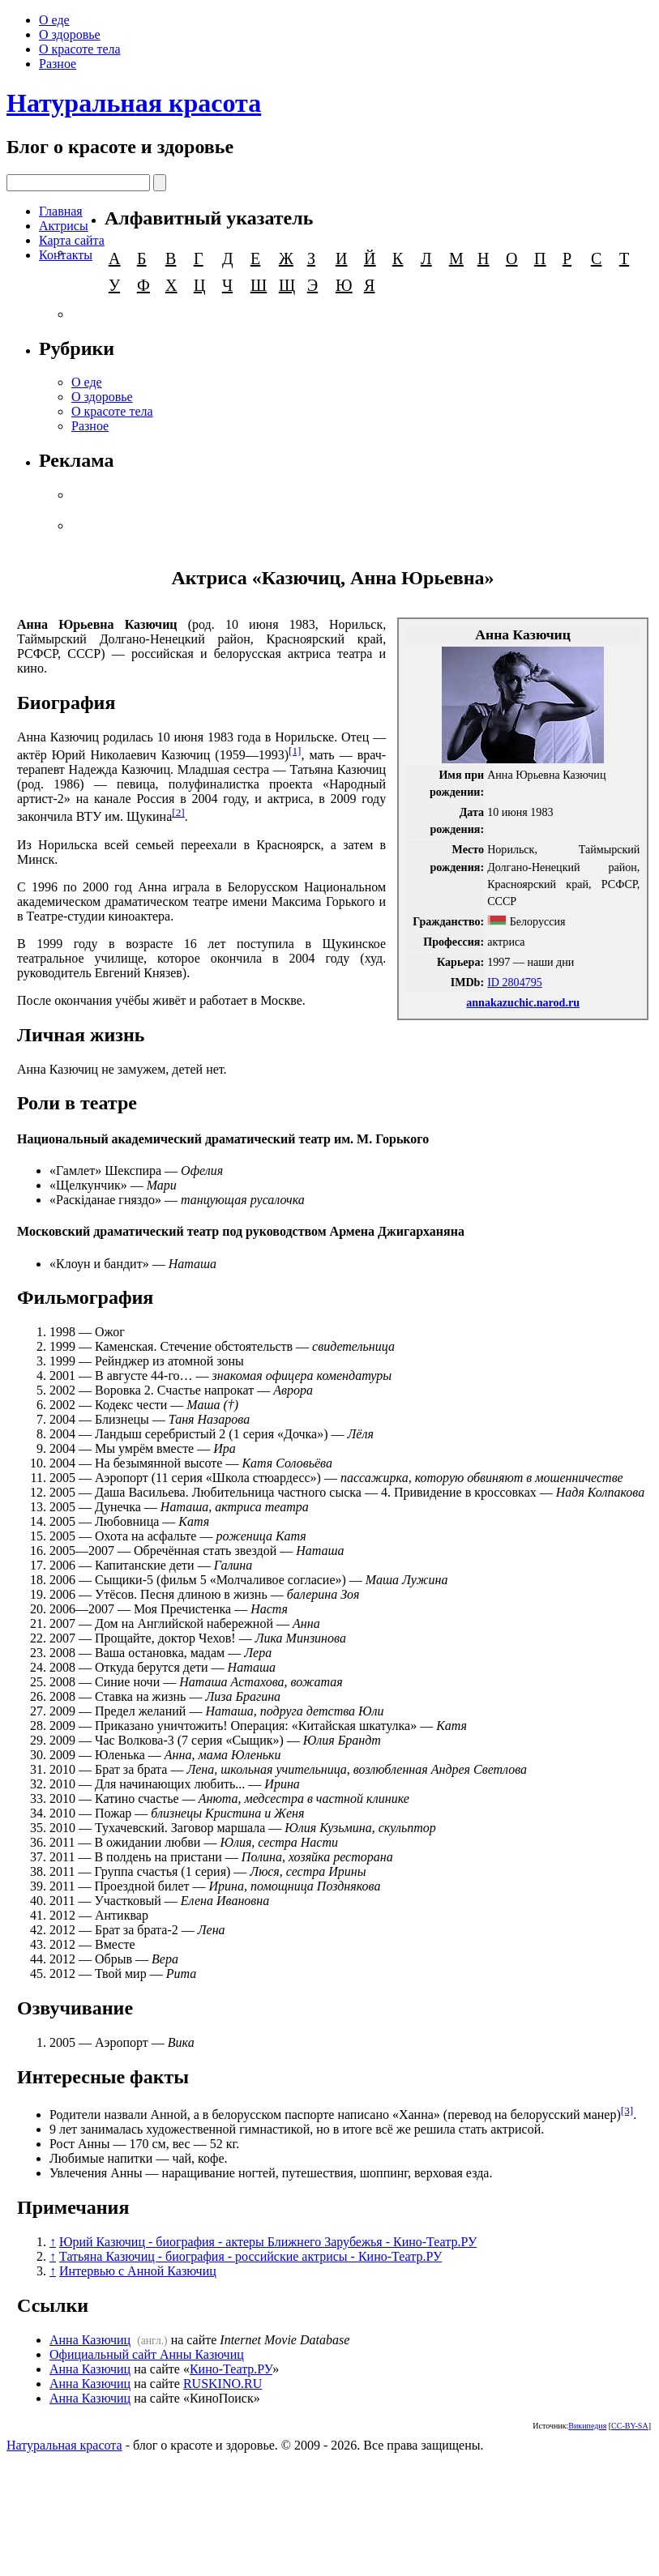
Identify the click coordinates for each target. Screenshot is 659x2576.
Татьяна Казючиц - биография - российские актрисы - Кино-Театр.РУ (250, 2256)
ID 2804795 (514, 982)
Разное (57, 63)
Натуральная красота (133, 102)
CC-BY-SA (629, 2425)
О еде (54, 20)
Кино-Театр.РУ (231, 2369)
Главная (61, 211)
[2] (178, 812)
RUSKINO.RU (222, 2383)
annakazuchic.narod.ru (523, 1002)
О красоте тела (80, 49)
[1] (295, 751)
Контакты (65, 255)
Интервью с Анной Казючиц (137, 2271)
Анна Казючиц (90, 2340)
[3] (627, 2110)
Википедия (587, 2425)
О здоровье (70, 34)
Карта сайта (72, 240)
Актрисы (63, 226)
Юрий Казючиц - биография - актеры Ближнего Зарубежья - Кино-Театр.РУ (268, 2242)
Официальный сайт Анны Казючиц (146, 2354)
